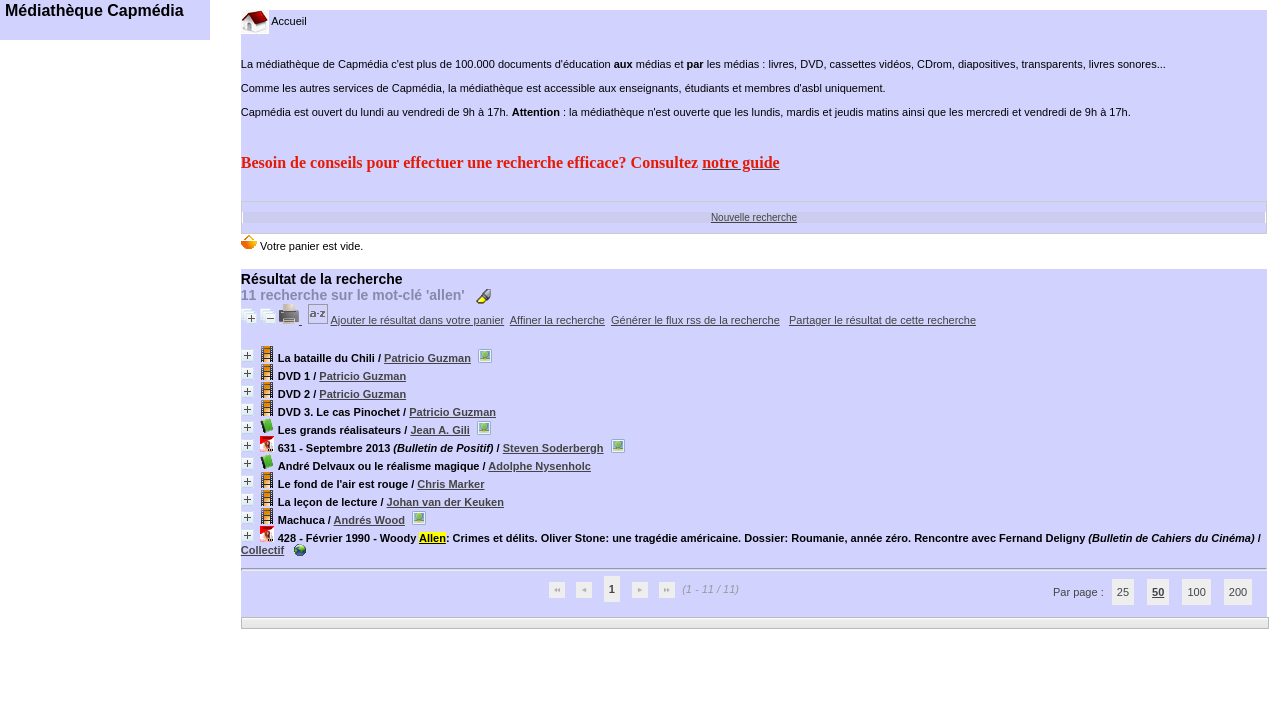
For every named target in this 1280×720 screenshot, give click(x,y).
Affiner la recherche (557, 320)
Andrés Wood (369, 520)
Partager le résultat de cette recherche (882, 320)
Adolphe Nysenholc (539, 466)
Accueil (274, 21)
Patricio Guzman (427, 358)
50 (1158, 592)
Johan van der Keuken (445, 502)
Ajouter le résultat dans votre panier (418, 320)
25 (1123, 592)
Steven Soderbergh (553, 448)
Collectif (262, 550)
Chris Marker (450, 484)
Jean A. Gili (440, 430)
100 (1196, 592)
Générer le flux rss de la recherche (695, 320)
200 (1238, 592)
